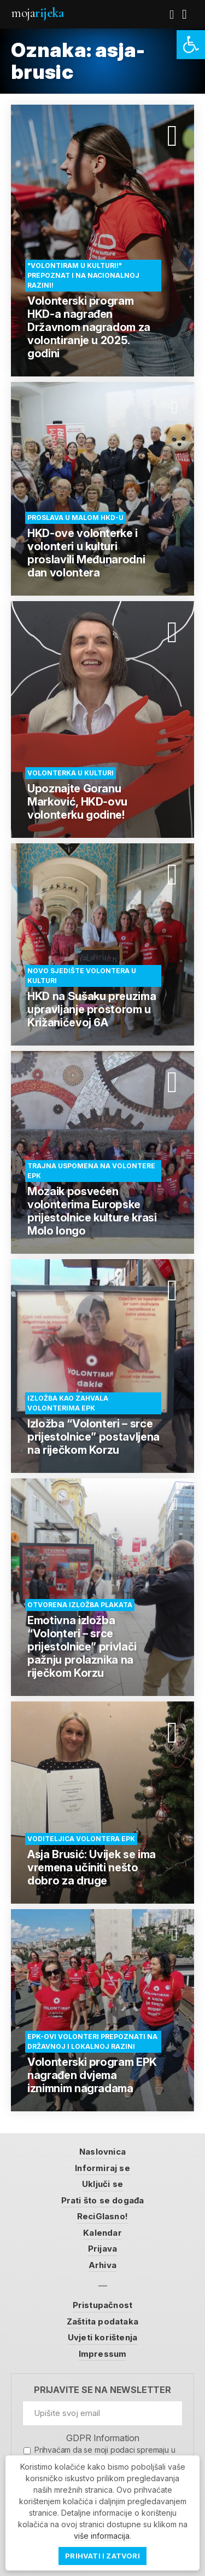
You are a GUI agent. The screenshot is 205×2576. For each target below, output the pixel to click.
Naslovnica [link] (102, 2151)
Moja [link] (37, 13)
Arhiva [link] (102, 2265)
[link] (191, 44)
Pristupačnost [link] (103, 2305)
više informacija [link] (102, 2535)
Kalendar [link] (102, 2232)
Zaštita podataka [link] (102, 2321)
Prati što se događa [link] (102, 2200)
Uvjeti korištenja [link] (102, 2337)
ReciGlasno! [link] (102, 2216)
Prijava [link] (102, 2248)
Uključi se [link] (102, 2184)
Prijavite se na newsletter (102, 2390)
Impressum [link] (103, 2354)
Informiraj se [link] (102, 2168)
